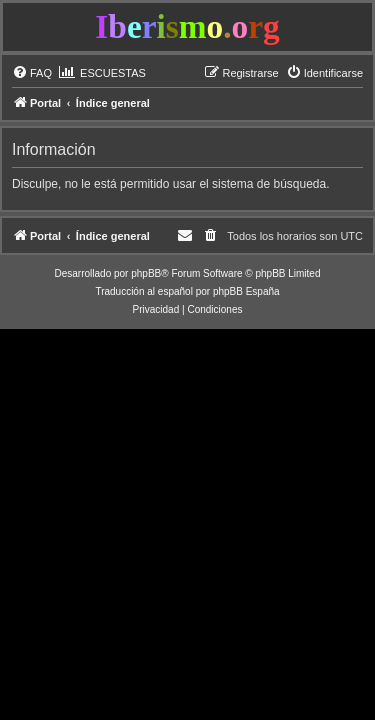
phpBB (146, 273)
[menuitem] (32, 73)
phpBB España (246, 291)
